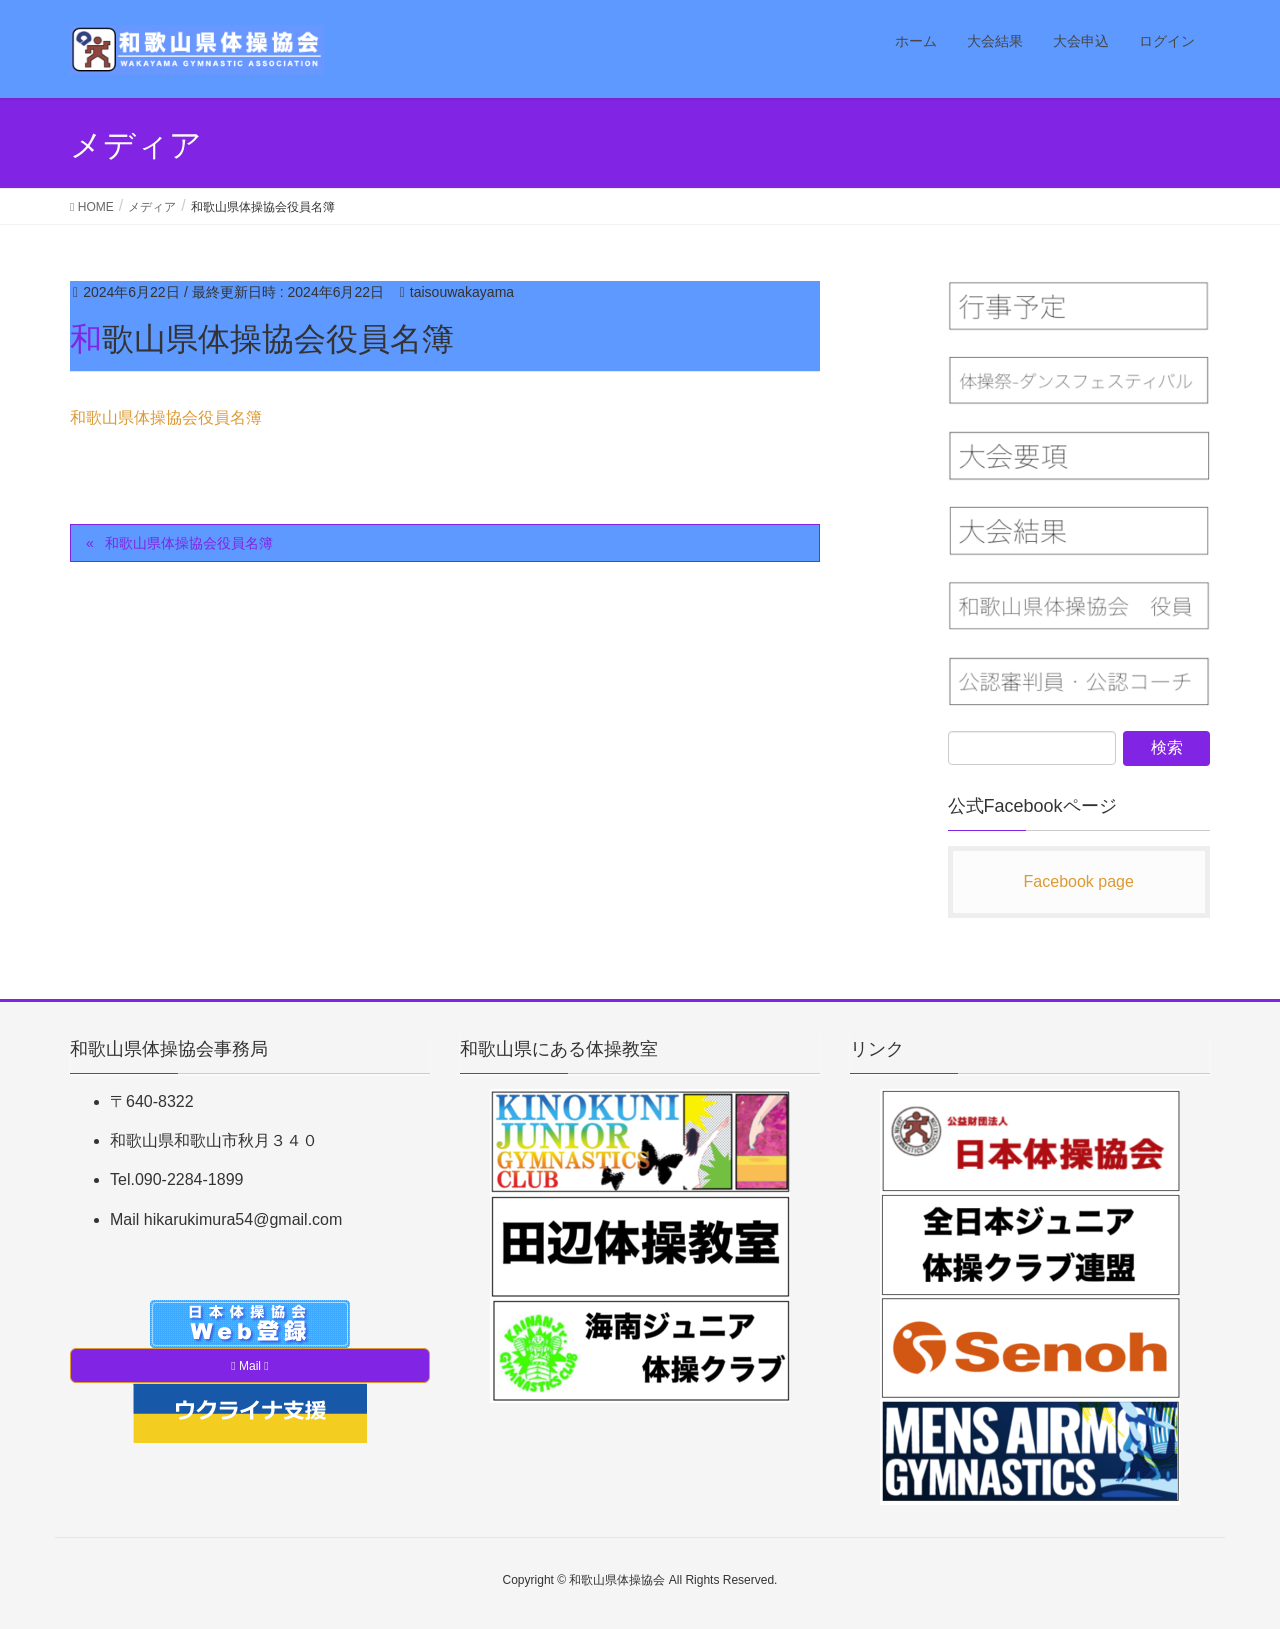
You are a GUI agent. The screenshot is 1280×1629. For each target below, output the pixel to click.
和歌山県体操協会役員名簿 (166, 417)
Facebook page (1079, 881)
